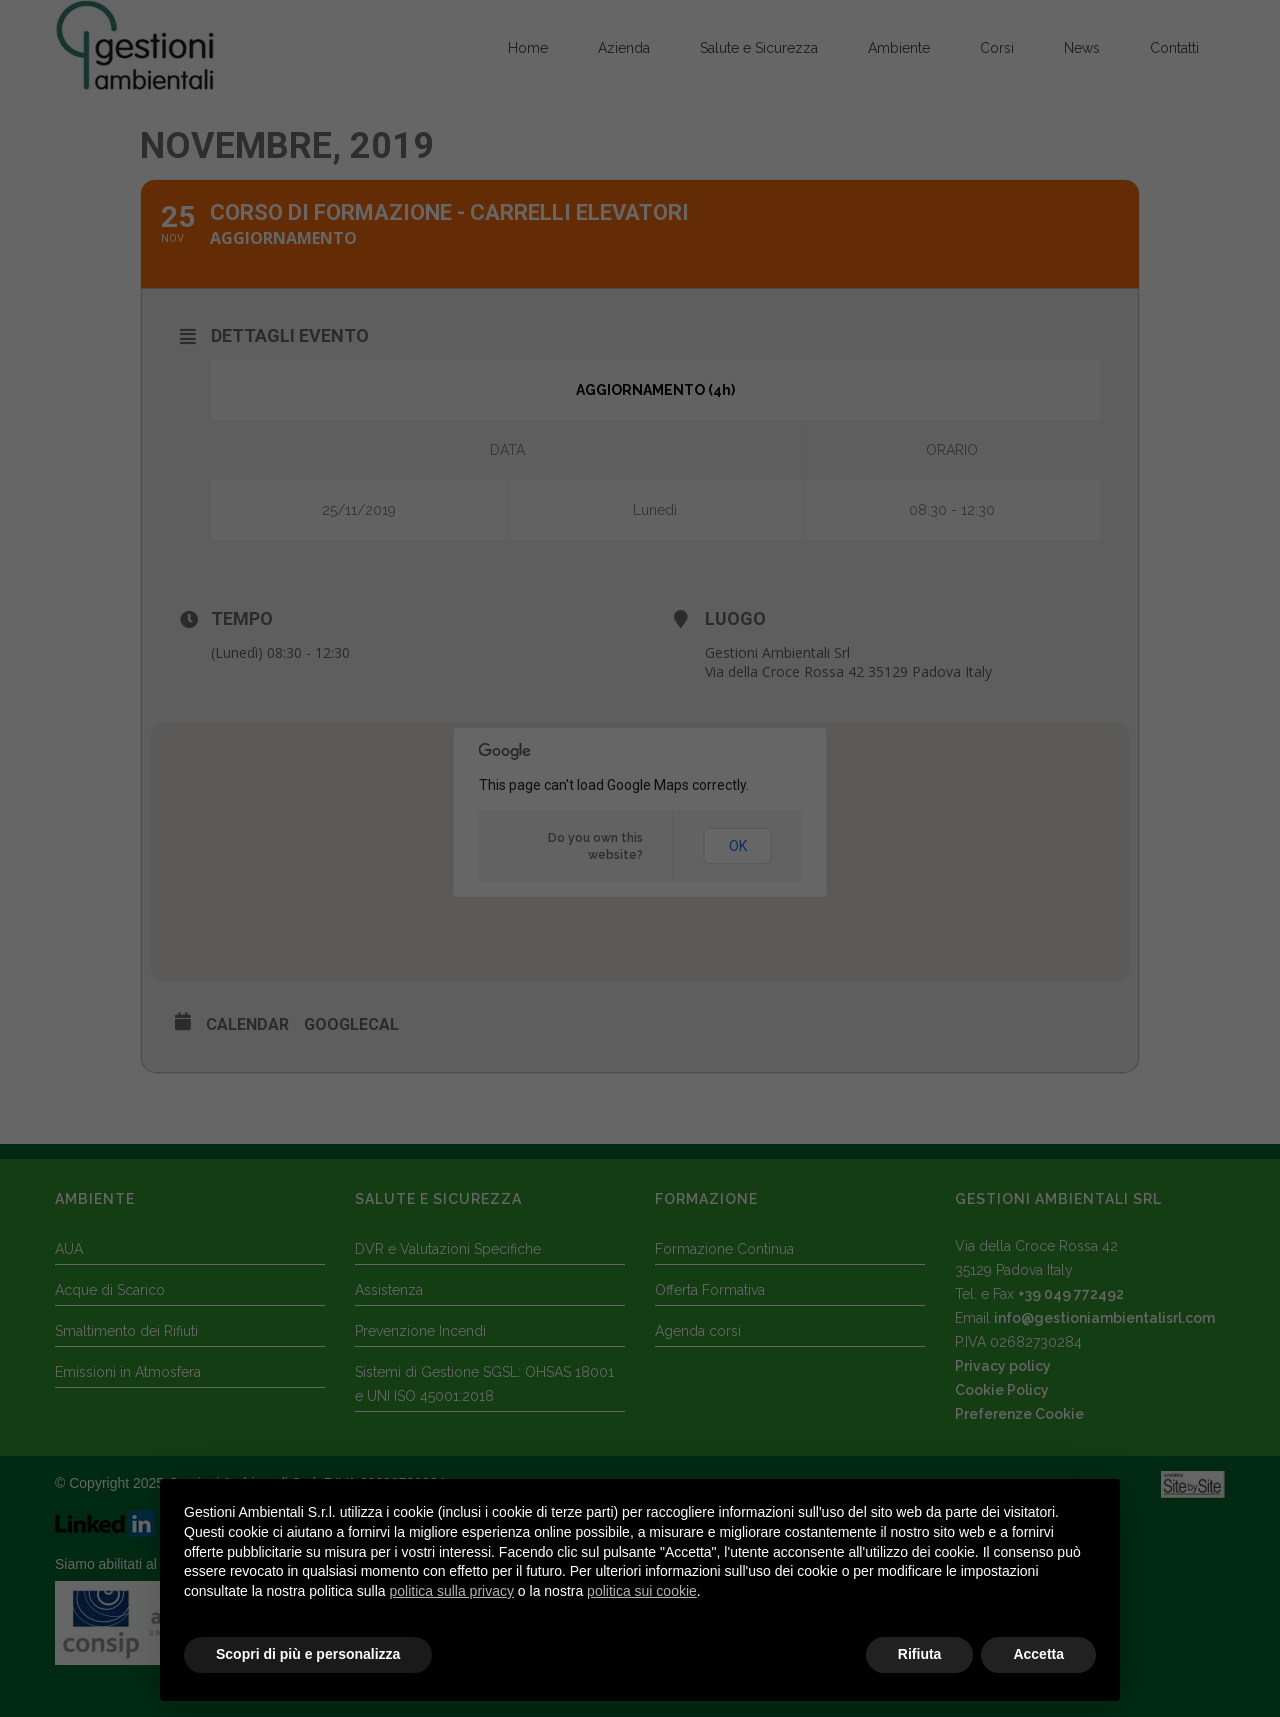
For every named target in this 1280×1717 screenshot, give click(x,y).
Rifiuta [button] (920, 1654)
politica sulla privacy (451, 1591)
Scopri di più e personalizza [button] (308, 1654)
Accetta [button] (1038, 1654)
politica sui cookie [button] (642, 1591)
